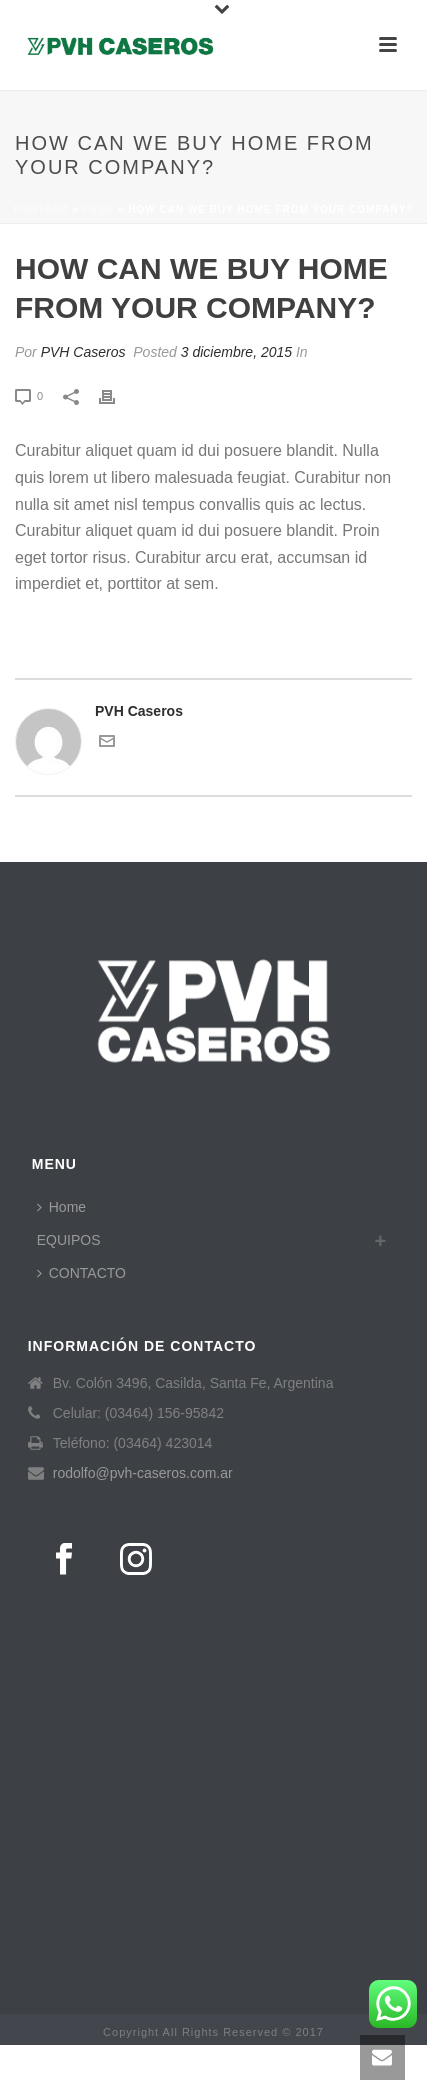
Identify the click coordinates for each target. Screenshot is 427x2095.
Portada (40, 209)
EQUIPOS (69, 1240)
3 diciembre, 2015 (236, 352)
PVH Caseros (83, 352)
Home (61, 1207)
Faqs (98, 209)
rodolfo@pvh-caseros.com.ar (143, 1473)
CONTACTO (81, 1273)
